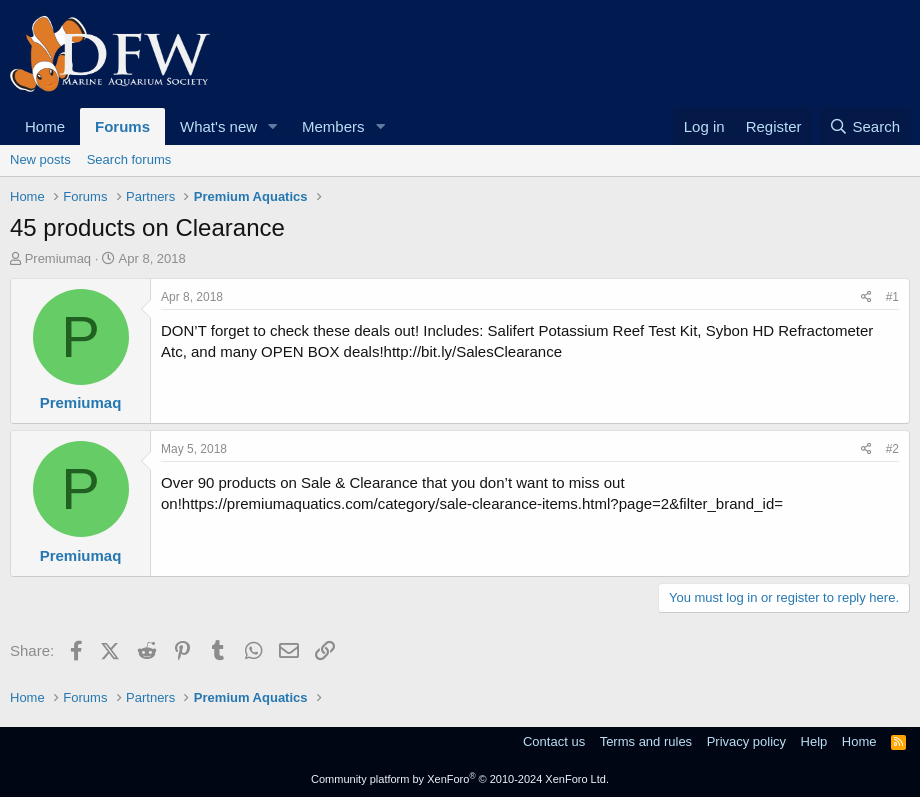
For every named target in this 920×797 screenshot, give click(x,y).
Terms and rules (646, 741)
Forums (122, 126)
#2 (892, 449)
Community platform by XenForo (460, 779)
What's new (218, 126)
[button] (273, 126)
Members (333, 126)
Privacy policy (746, 741)
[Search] (864, 126)
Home (45, 126)
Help (814, 741)
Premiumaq (58, 258)
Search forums (129, 159)
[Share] (866, 297)
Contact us (554, 741)
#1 (892, 297)
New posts (40, 159)
